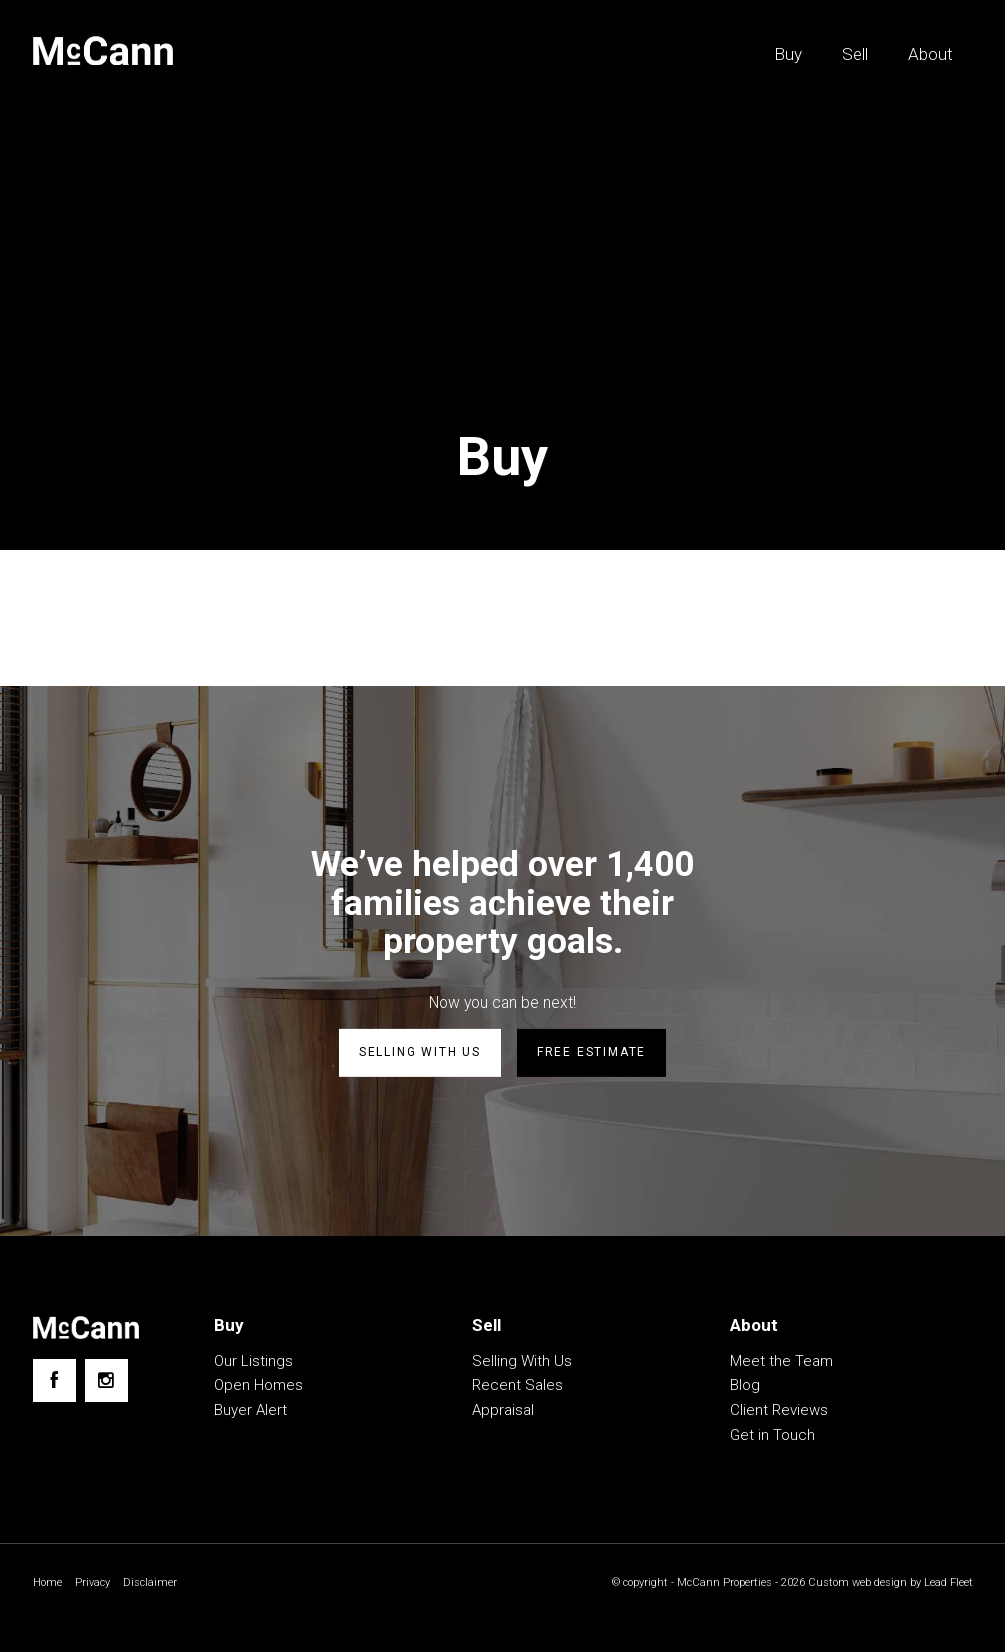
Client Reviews (779, 1410)
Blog (745, 1385)
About (930, 54)
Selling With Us (522, 1361)
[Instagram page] (106, 1380)
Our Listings (253, 1361)
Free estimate (591, 1053)
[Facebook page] (54, 1380)
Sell (855, 54)
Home (48, 1583)
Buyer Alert (250, 1410)
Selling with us (420, 1053)
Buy (788, 54)
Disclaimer (156, 1583)
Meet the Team (781, 1361)
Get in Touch (772, 1435)
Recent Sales (517, 1385)
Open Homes (258, 1385)
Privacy (96, 1583)
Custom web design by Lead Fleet (885, 1583)
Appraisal (503, 1410)
